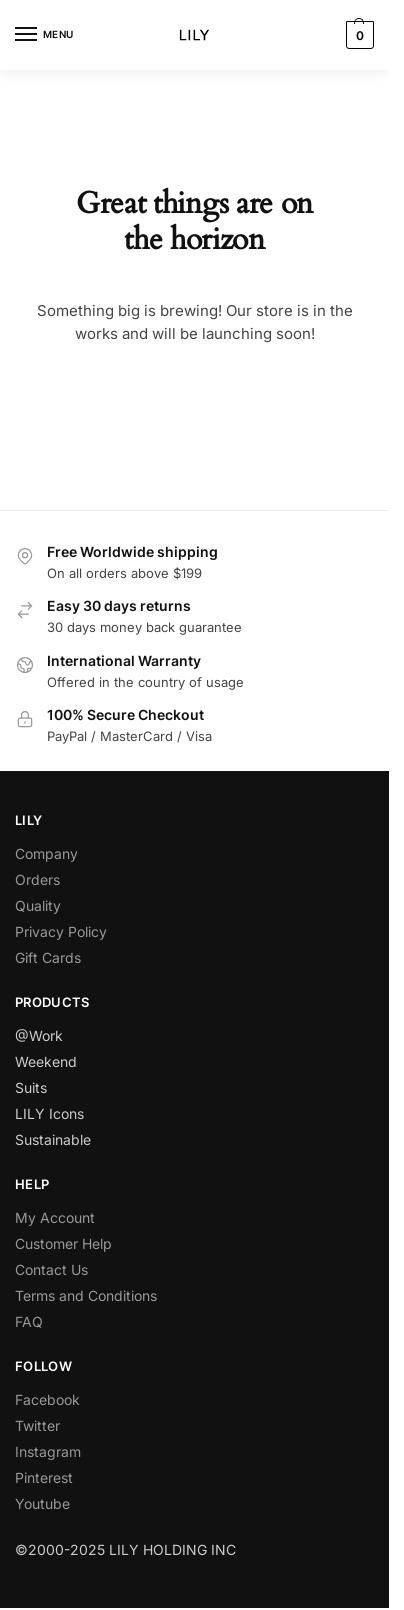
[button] (357, 35)
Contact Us (51, 1269)
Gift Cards (48, 957)
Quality (38, 905)
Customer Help (63, 1243)
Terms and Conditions (86, 1295)
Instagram (48, 1451)
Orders (37, 879)
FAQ (29, 1321)
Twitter (37, 1425)
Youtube (42, 1503)
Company (46, 853)
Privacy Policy (61, 931)
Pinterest (44, 1477)
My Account (55, 1217)
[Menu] (45, 35)
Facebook (47, 1399)
